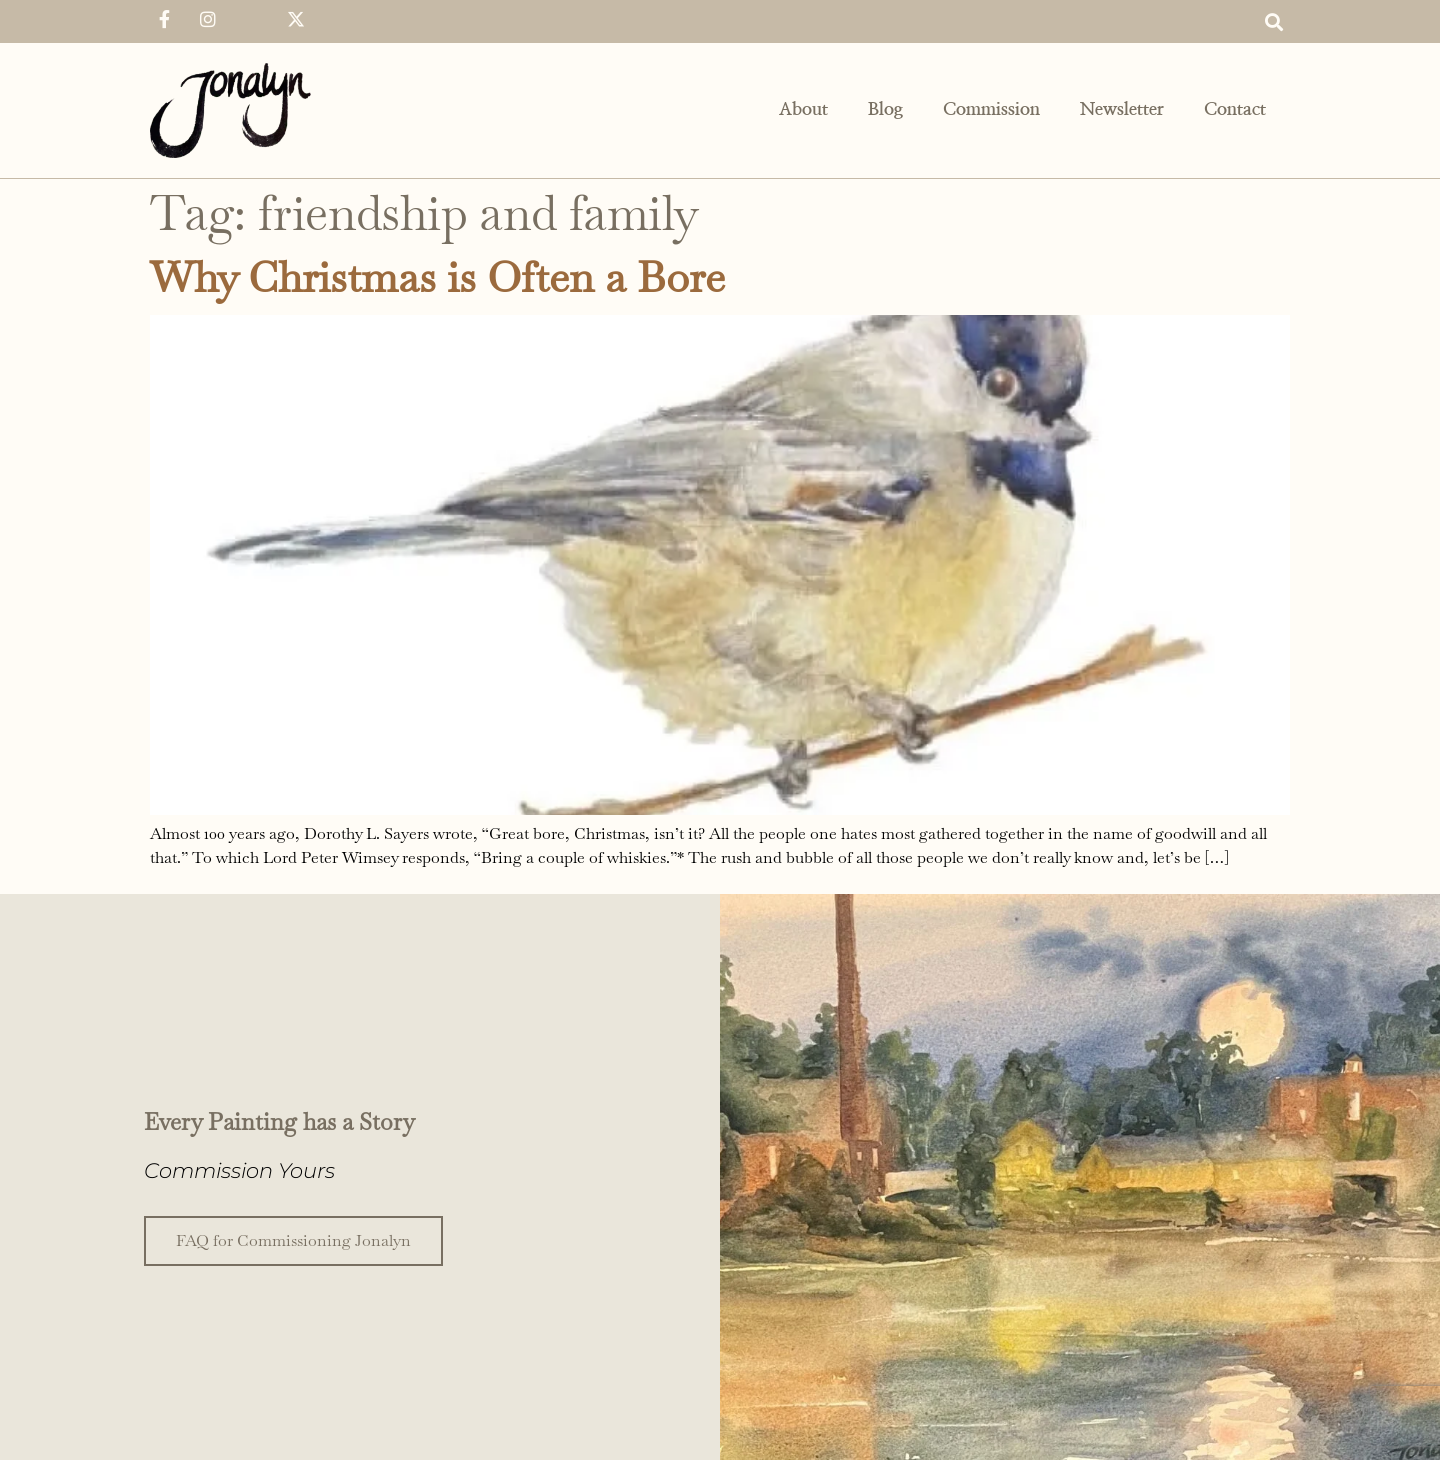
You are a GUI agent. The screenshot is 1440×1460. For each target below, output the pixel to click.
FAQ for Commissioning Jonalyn (293, 1238)
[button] (1273, 21)
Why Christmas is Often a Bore (437, 277)
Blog (885, 110)
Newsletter (1122, 110)
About (803, 110)
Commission (991, 110)
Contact (1235, 110)
